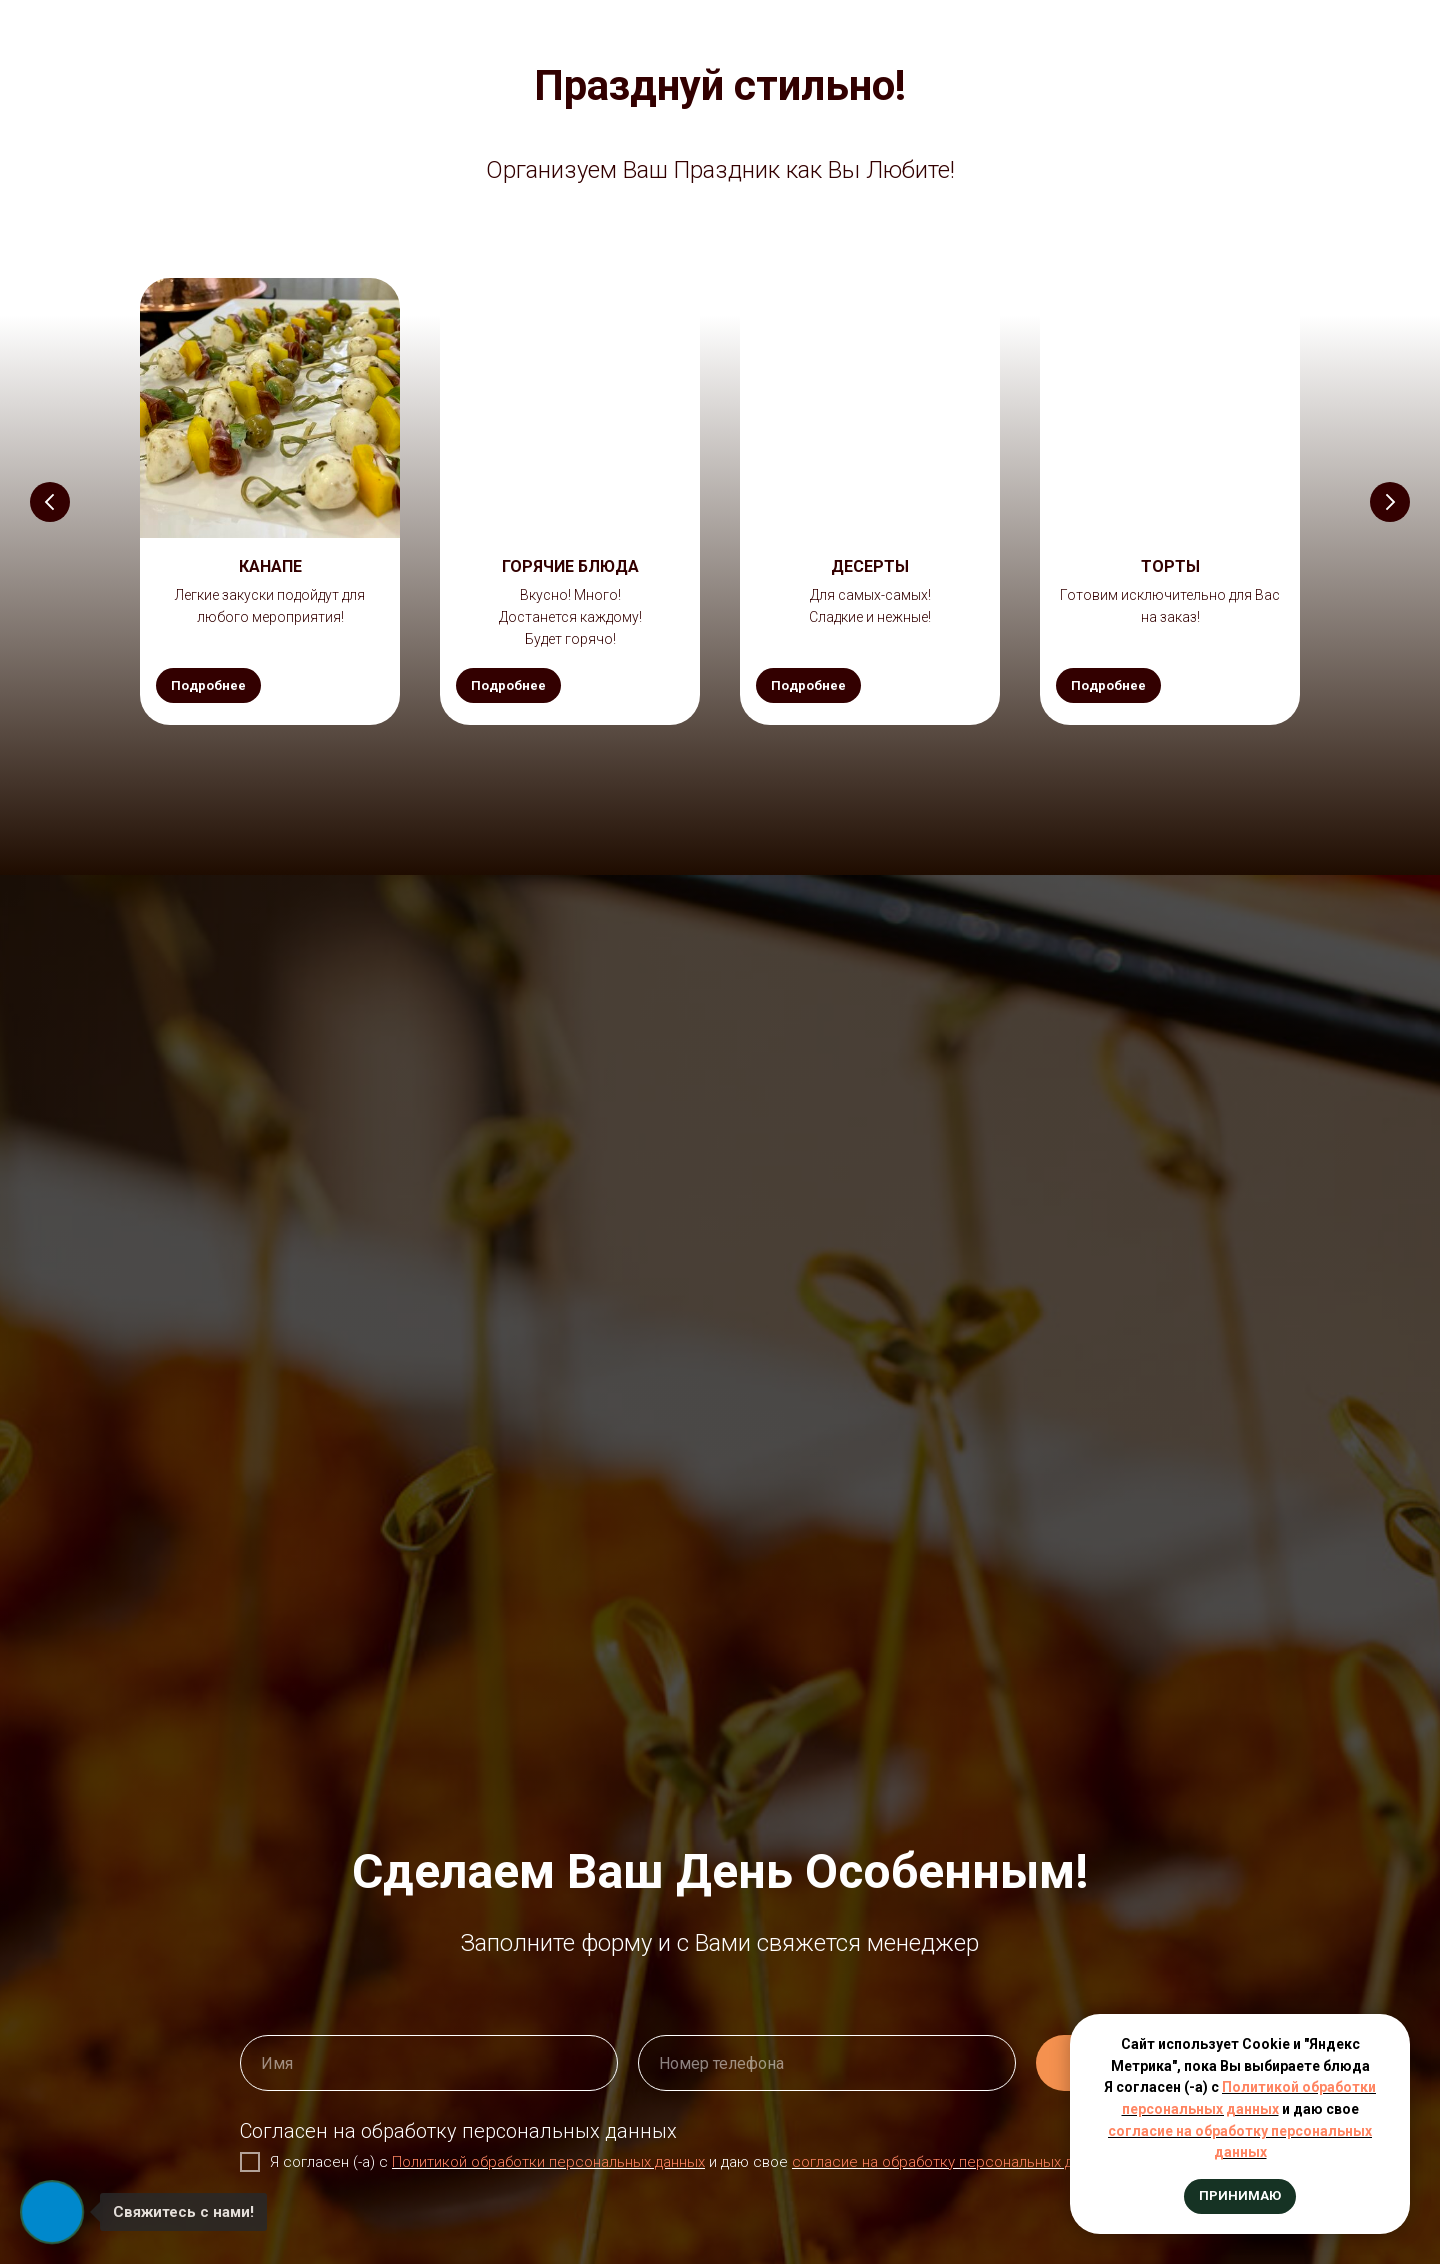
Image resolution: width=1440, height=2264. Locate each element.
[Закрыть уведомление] (1395, 2029)
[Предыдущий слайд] (50, 502)
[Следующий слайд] (1390, 502)
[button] (270, 567)
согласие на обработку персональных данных (953, 2162)
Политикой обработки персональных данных (548, 2162)
